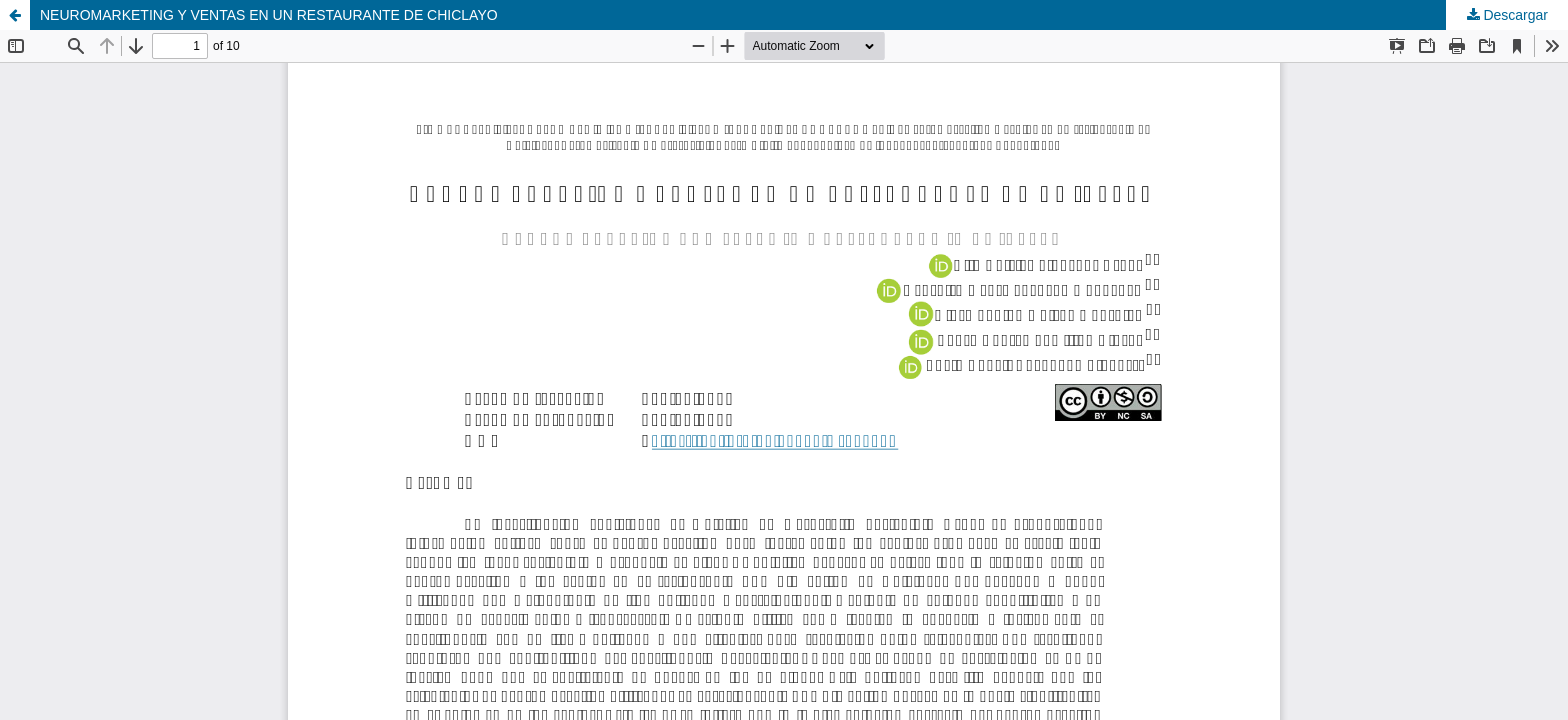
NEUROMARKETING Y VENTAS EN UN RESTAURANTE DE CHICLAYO (269, 15)
